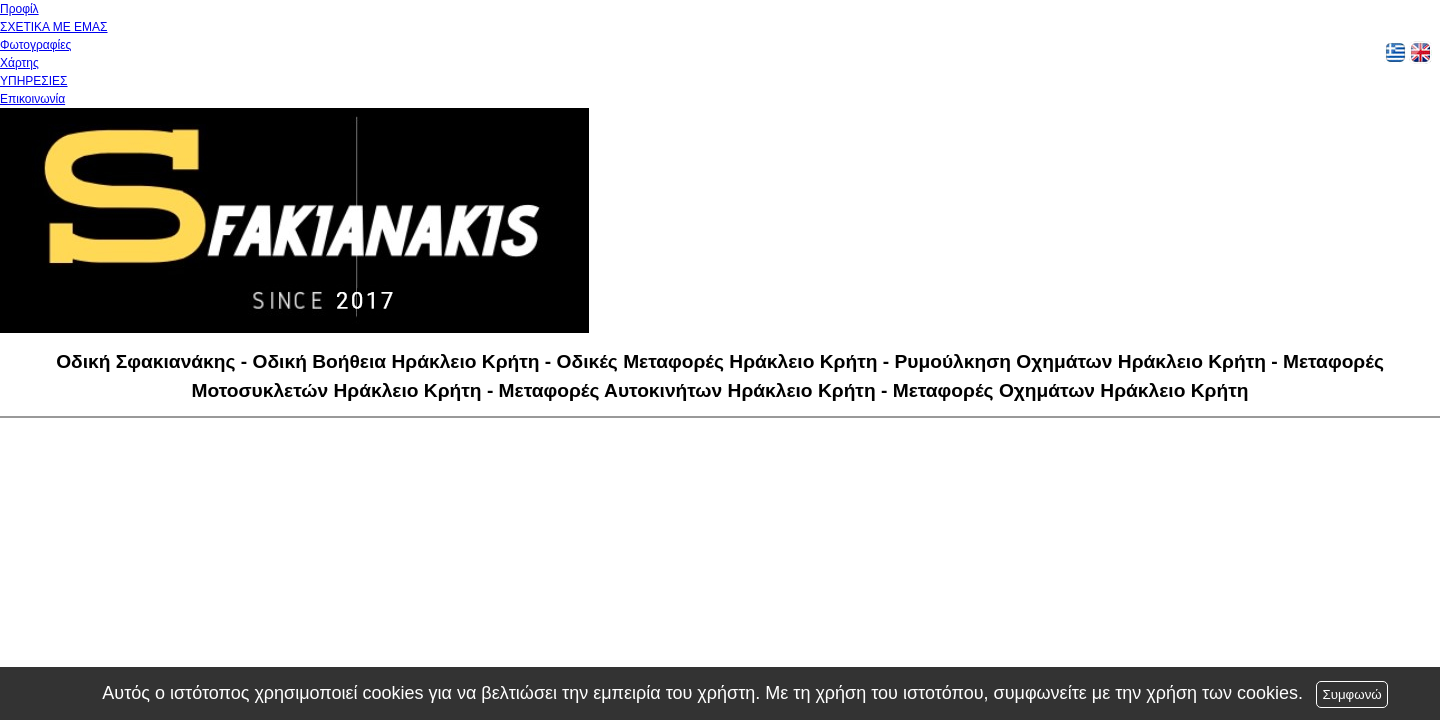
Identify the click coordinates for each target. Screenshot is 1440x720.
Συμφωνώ (1351, 694)
